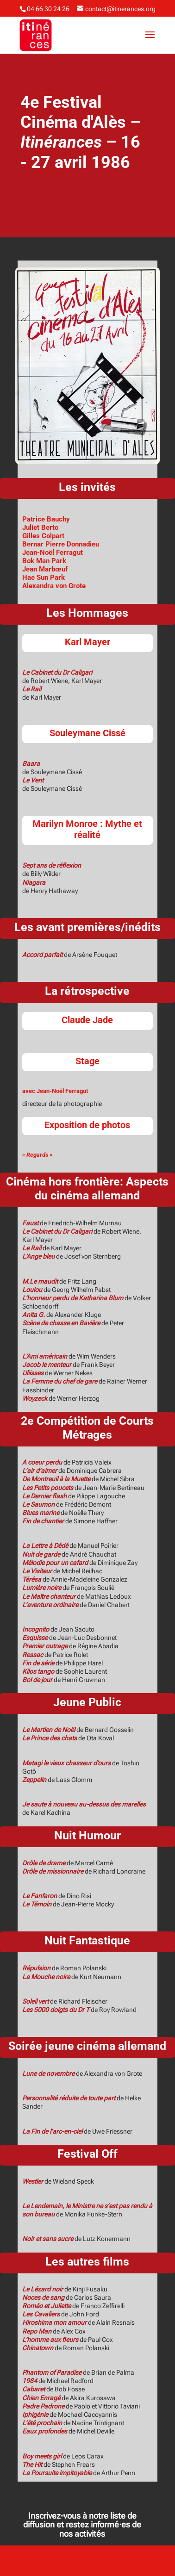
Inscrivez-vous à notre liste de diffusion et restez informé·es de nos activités (82, 2524)
